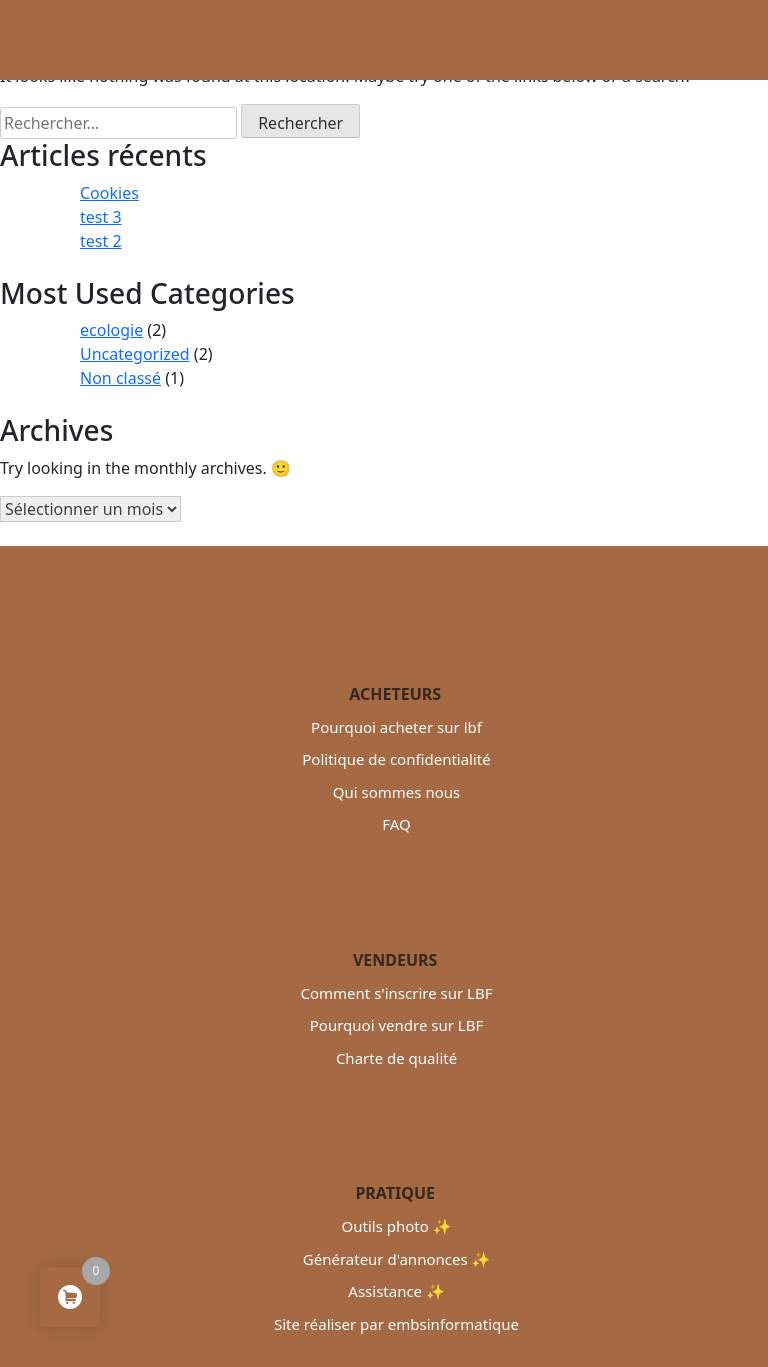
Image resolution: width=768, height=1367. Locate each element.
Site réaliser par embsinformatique (396, 1324)
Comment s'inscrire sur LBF (396, 993)
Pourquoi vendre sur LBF (396, 1025)
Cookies (109, 193)
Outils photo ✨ (397, 1226)
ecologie (111, 330)
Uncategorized (135, 354)
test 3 (101, 217)
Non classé (120, 378)
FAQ (396, 824)
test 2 (101, 241)
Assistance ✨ (396, 1291)
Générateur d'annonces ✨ (396, 1259)
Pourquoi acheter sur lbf (396, 727)
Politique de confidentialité (396, 759)
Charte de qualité (396, 1058)
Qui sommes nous (396, 792)
